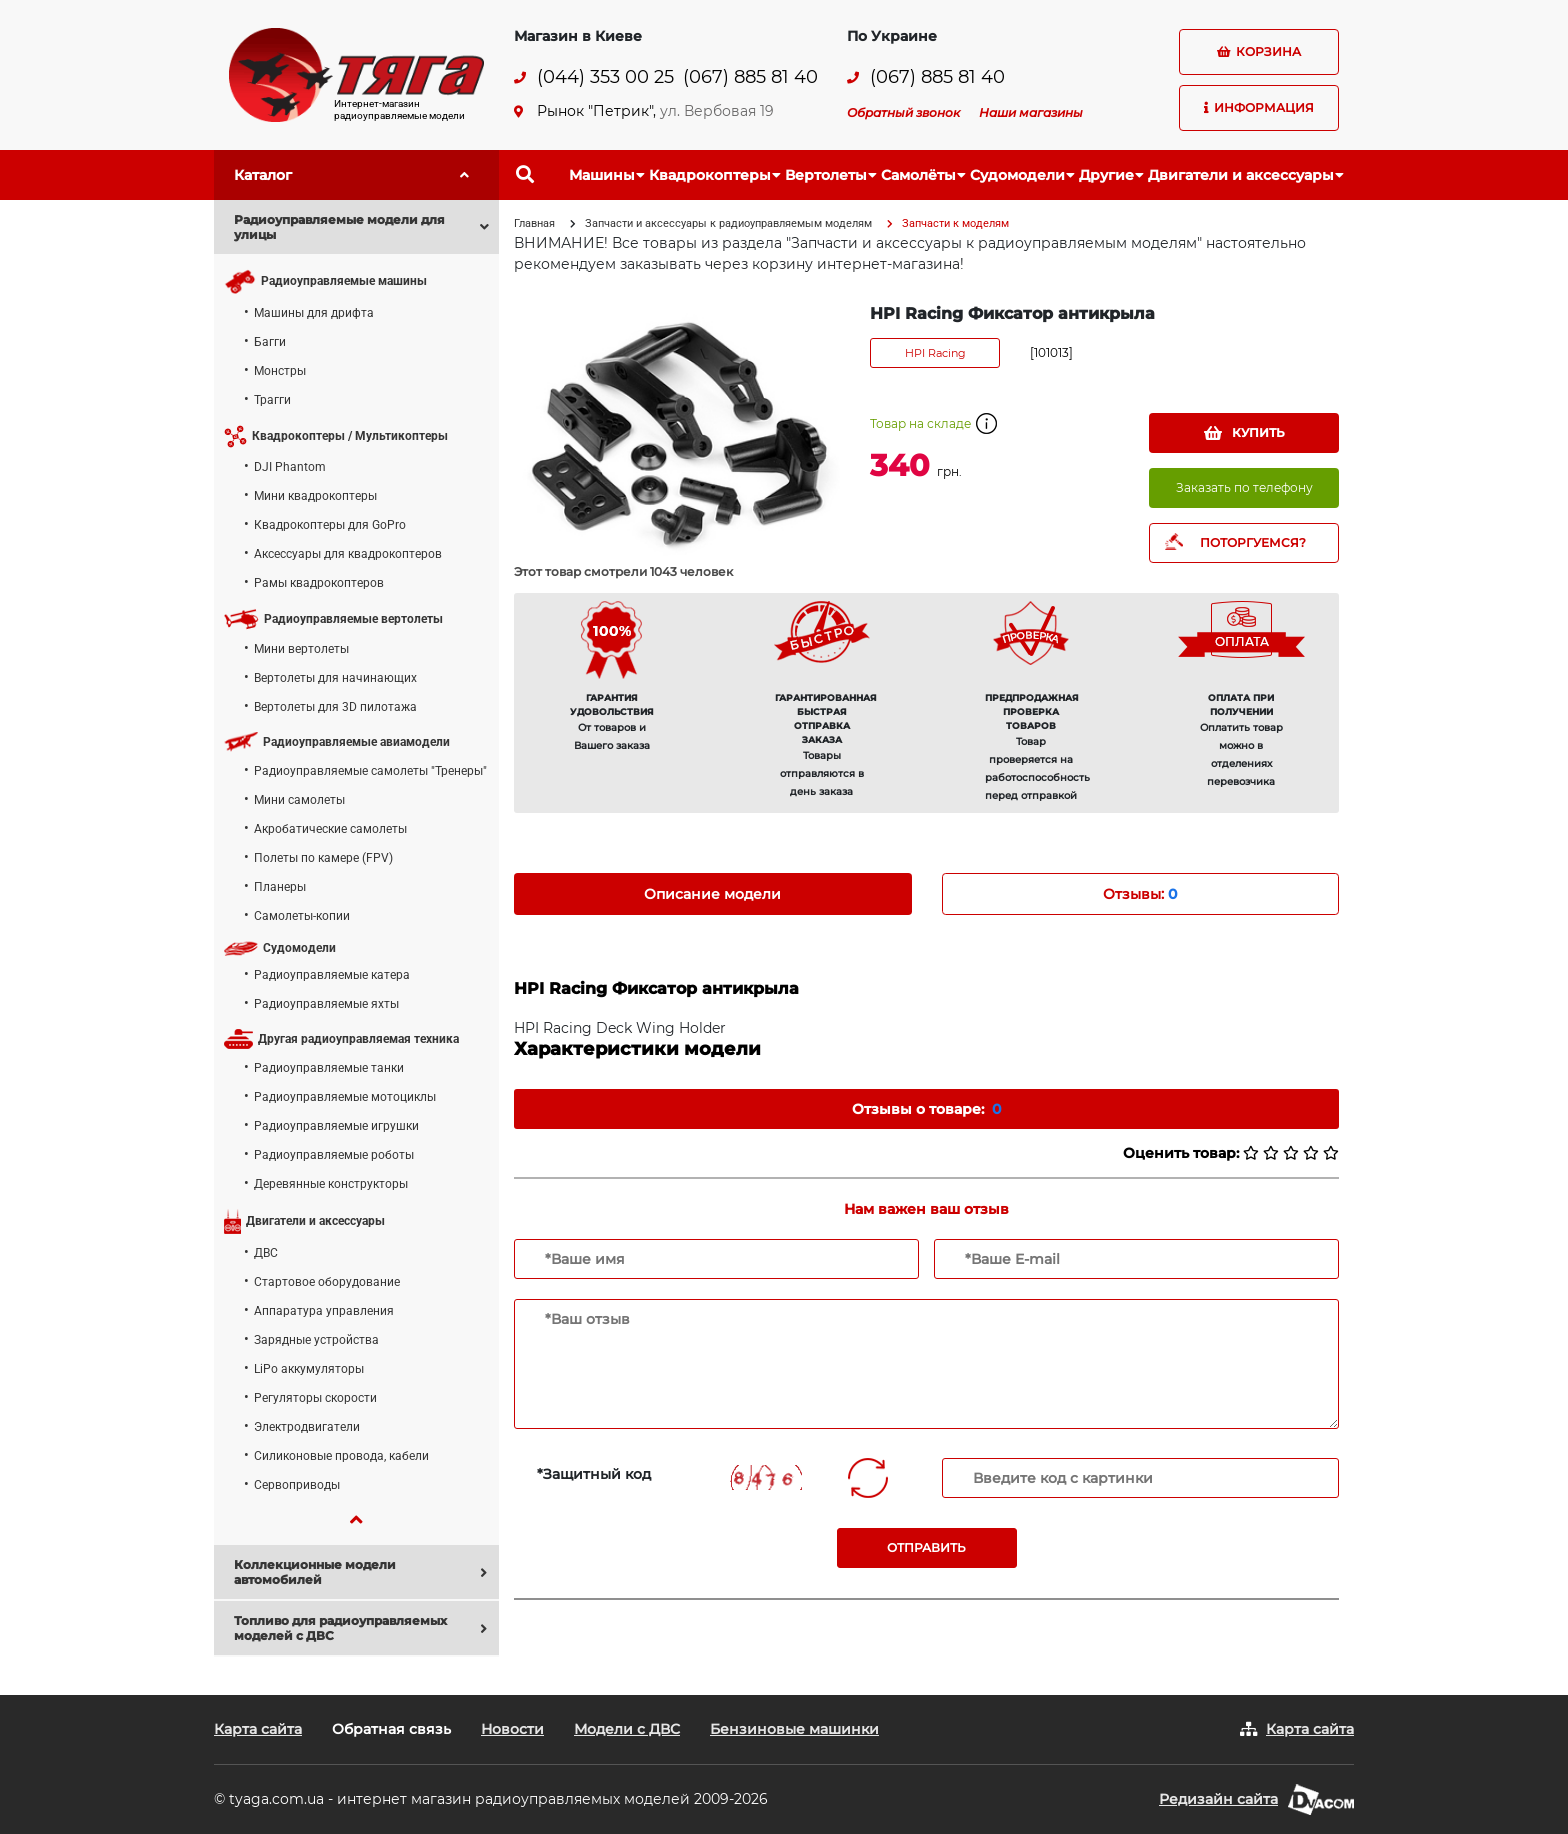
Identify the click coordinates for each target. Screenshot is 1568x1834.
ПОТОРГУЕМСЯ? (1253, 542)
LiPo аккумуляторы (309, 1369)
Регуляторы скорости (315, 1398)
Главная (534, 223)
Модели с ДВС (627, 1729)
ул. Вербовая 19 (717, 111)
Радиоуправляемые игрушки (336, 1126)
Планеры (280, 887)
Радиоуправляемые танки (329, 1068)
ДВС (266, 1253)
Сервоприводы (297, 1485)
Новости (512, 1729)
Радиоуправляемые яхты (326, 1004)
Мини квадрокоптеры (315, 496)
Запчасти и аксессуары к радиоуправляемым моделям (728, 223)
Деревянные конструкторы (331, 1184)
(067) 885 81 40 (750, 77)
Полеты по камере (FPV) (323, 858)
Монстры (280, 371)
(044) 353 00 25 (605, 77)
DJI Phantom (290, 467)
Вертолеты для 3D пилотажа (335, 707)
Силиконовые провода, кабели (341, 1456)
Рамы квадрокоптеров (319, 583)
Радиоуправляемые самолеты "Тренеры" (370, 771)
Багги (270, 342)
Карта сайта (258, 1729)
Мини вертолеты (301, 649)
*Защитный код (594, 1474)
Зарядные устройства (316, 1340)
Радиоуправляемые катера (332, 975)
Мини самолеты (299, 800)
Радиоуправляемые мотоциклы (345, 1097)
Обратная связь (391, 1729)
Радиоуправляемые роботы (334, 1155)
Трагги (272, 400)
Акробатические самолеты (330, 829)
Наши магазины (1031, 112)
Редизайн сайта (1218, 1799)
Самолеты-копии (302, 916)
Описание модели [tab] (712, 894)
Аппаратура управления (324, 1311)
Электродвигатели (307, 1427)
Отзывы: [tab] (1140, 894)
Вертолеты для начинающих (335, 678)
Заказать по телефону (1244, 487)
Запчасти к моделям (955, 223)
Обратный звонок (903, 112)
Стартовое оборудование (327, 1282)
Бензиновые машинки (794, 1729)
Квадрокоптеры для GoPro (330, 525)
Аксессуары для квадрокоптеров (348, 554)
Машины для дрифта (314, 313)
